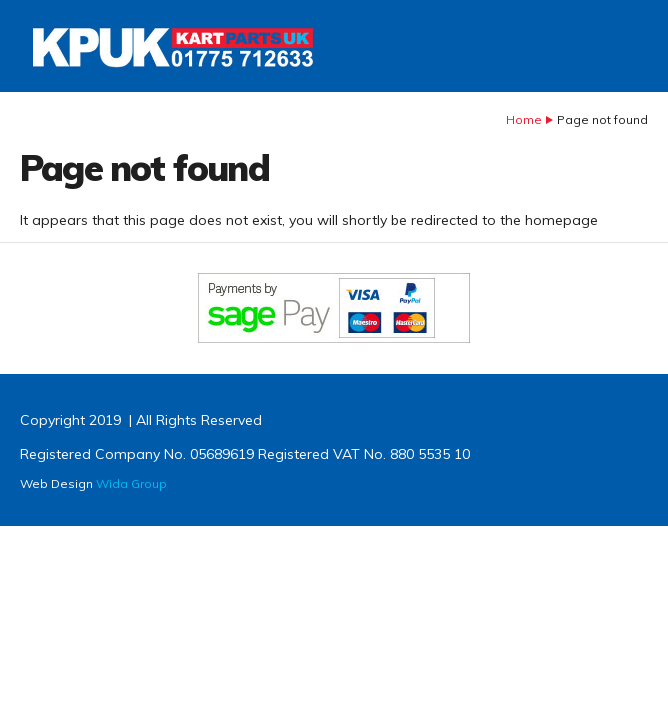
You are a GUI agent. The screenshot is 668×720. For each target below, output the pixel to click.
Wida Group (131, 483)
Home (524, 119)
